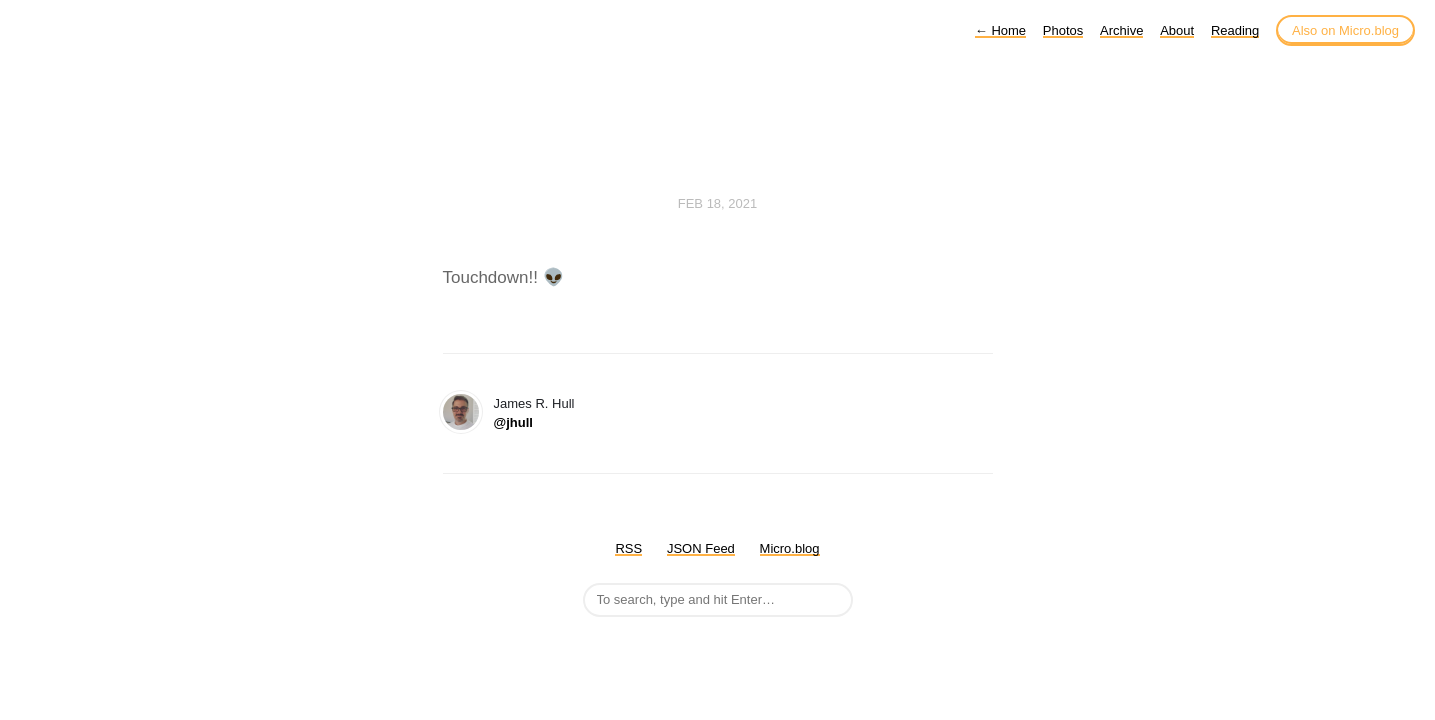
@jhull (513, 422)
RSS (628, 548)
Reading (1235, 30)
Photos (1063, 30)
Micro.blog (790, 548)
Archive (1121, 30)
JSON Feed (701, 548)
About (1177, 30)
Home (1000, 30)
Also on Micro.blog (1345, 30)
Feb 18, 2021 (718, 203)
